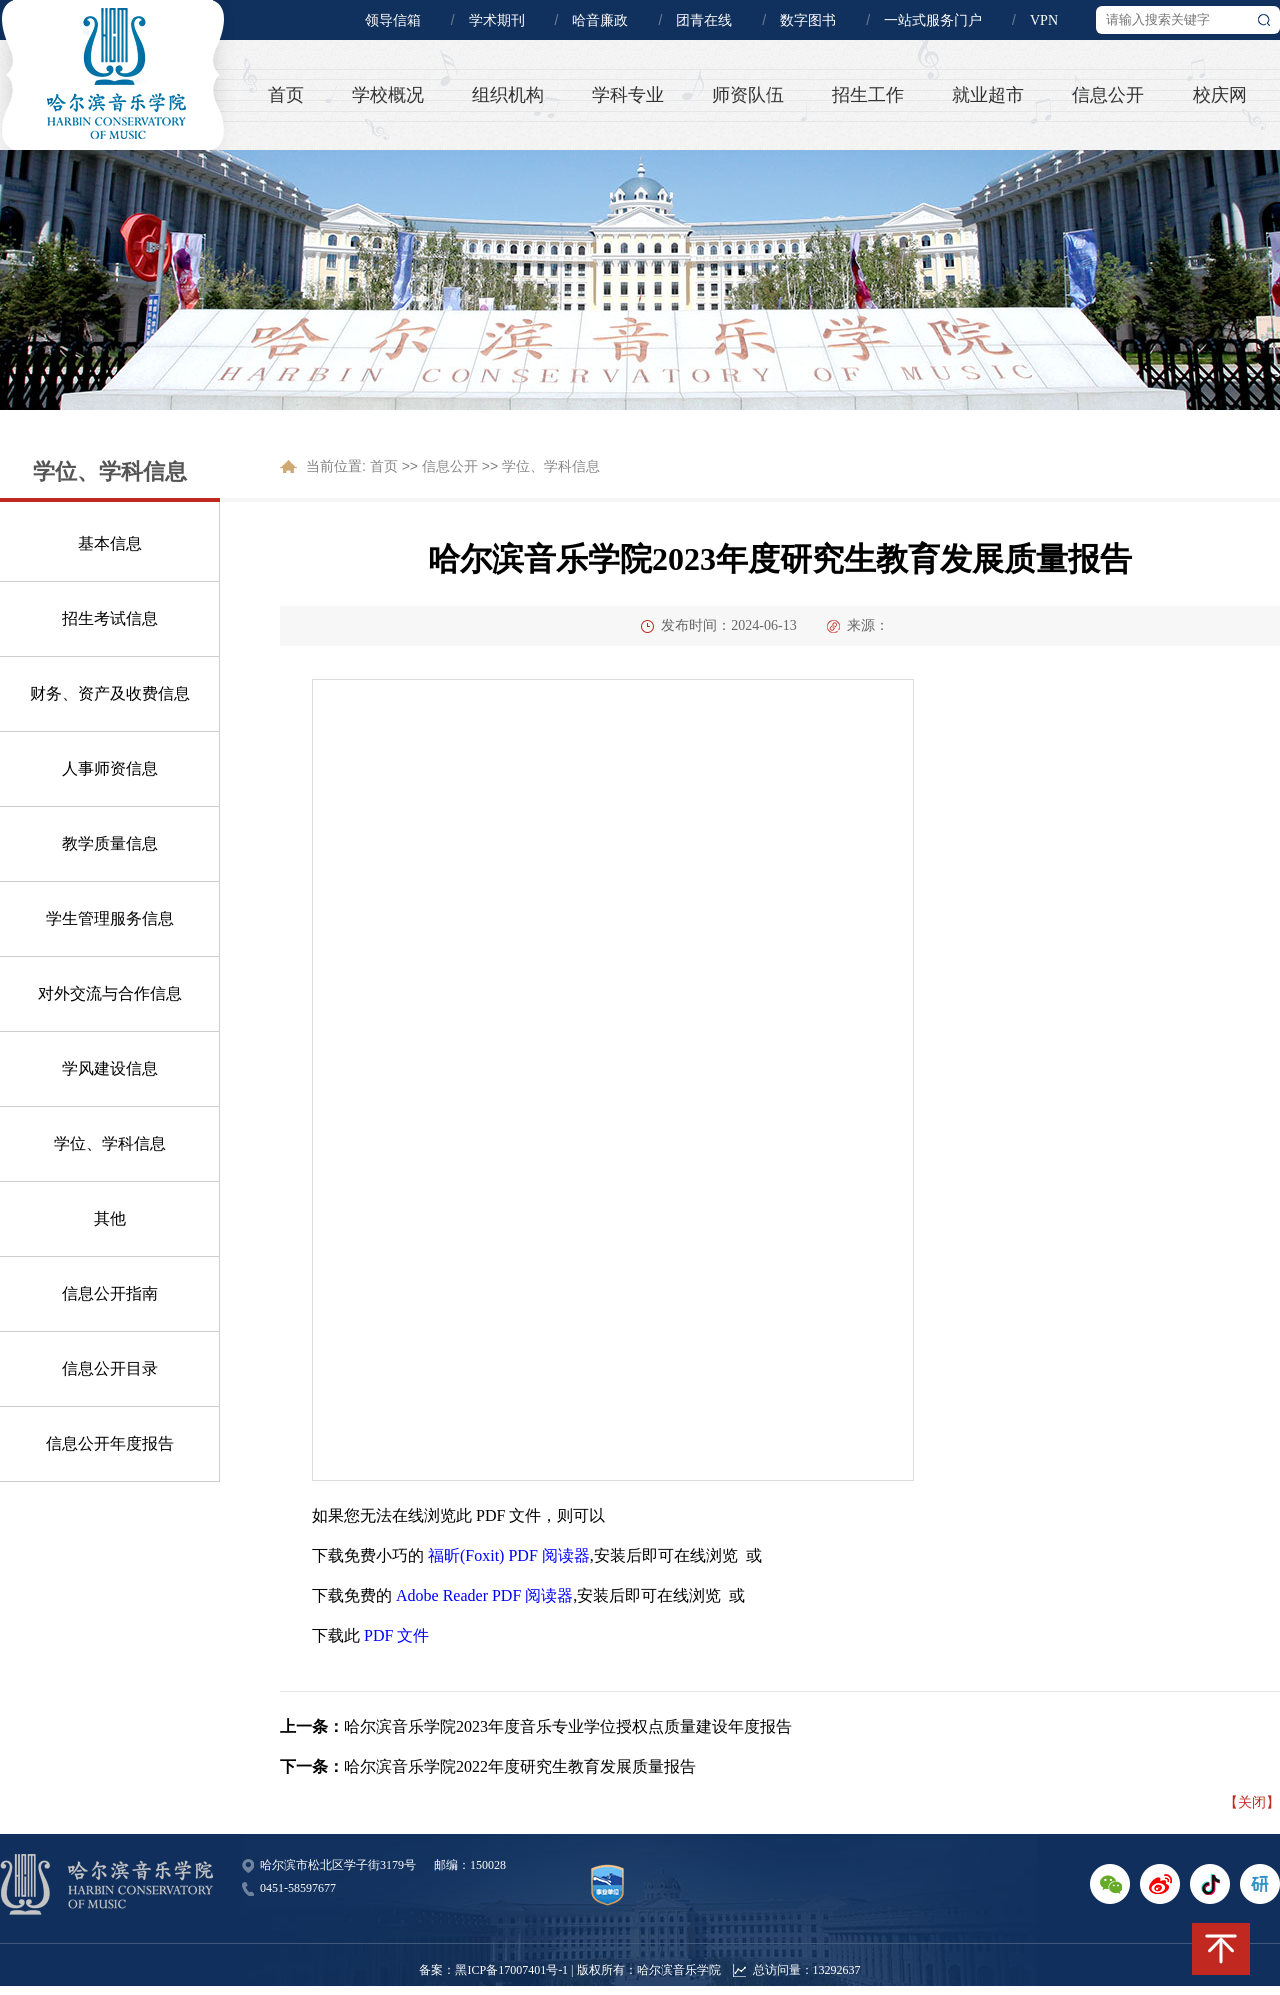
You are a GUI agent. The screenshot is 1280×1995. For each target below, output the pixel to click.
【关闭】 (1252, 1802)
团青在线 (704, 20)
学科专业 (628, 95)
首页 (286, 95)
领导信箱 (393, 20)
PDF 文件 (396, 1635)
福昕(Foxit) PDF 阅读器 (509, 1555)
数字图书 (808, 20)
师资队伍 (748, 95)
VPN (1044, 20)
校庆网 (1220, 95)
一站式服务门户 (933, 20)
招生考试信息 (110, 618)
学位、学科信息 (110, 1143)
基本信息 (110, 543)
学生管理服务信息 (110, 918)
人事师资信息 (110, 768)
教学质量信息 (110, 843)
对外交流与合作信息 (110, 993)
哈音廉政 (600, 20)
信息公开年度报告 (110, 1443)
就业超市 (988, 95)
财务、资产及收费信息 (110, 693)
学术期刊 (497, 20)
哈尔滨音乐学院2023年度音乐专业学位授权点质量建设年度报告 (568, 1726)
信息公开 (1108, 95)
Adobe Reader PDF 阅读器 (484, 1595)
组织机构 (508, 95)
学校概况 (388, 95)
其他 (110, 1218)
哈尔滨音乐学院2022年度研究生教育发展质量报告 (520, 1766)
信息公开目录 (110, 1368)
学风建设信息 (110, 1068)
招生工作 (868, 95)
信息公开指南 (110, 1293)
